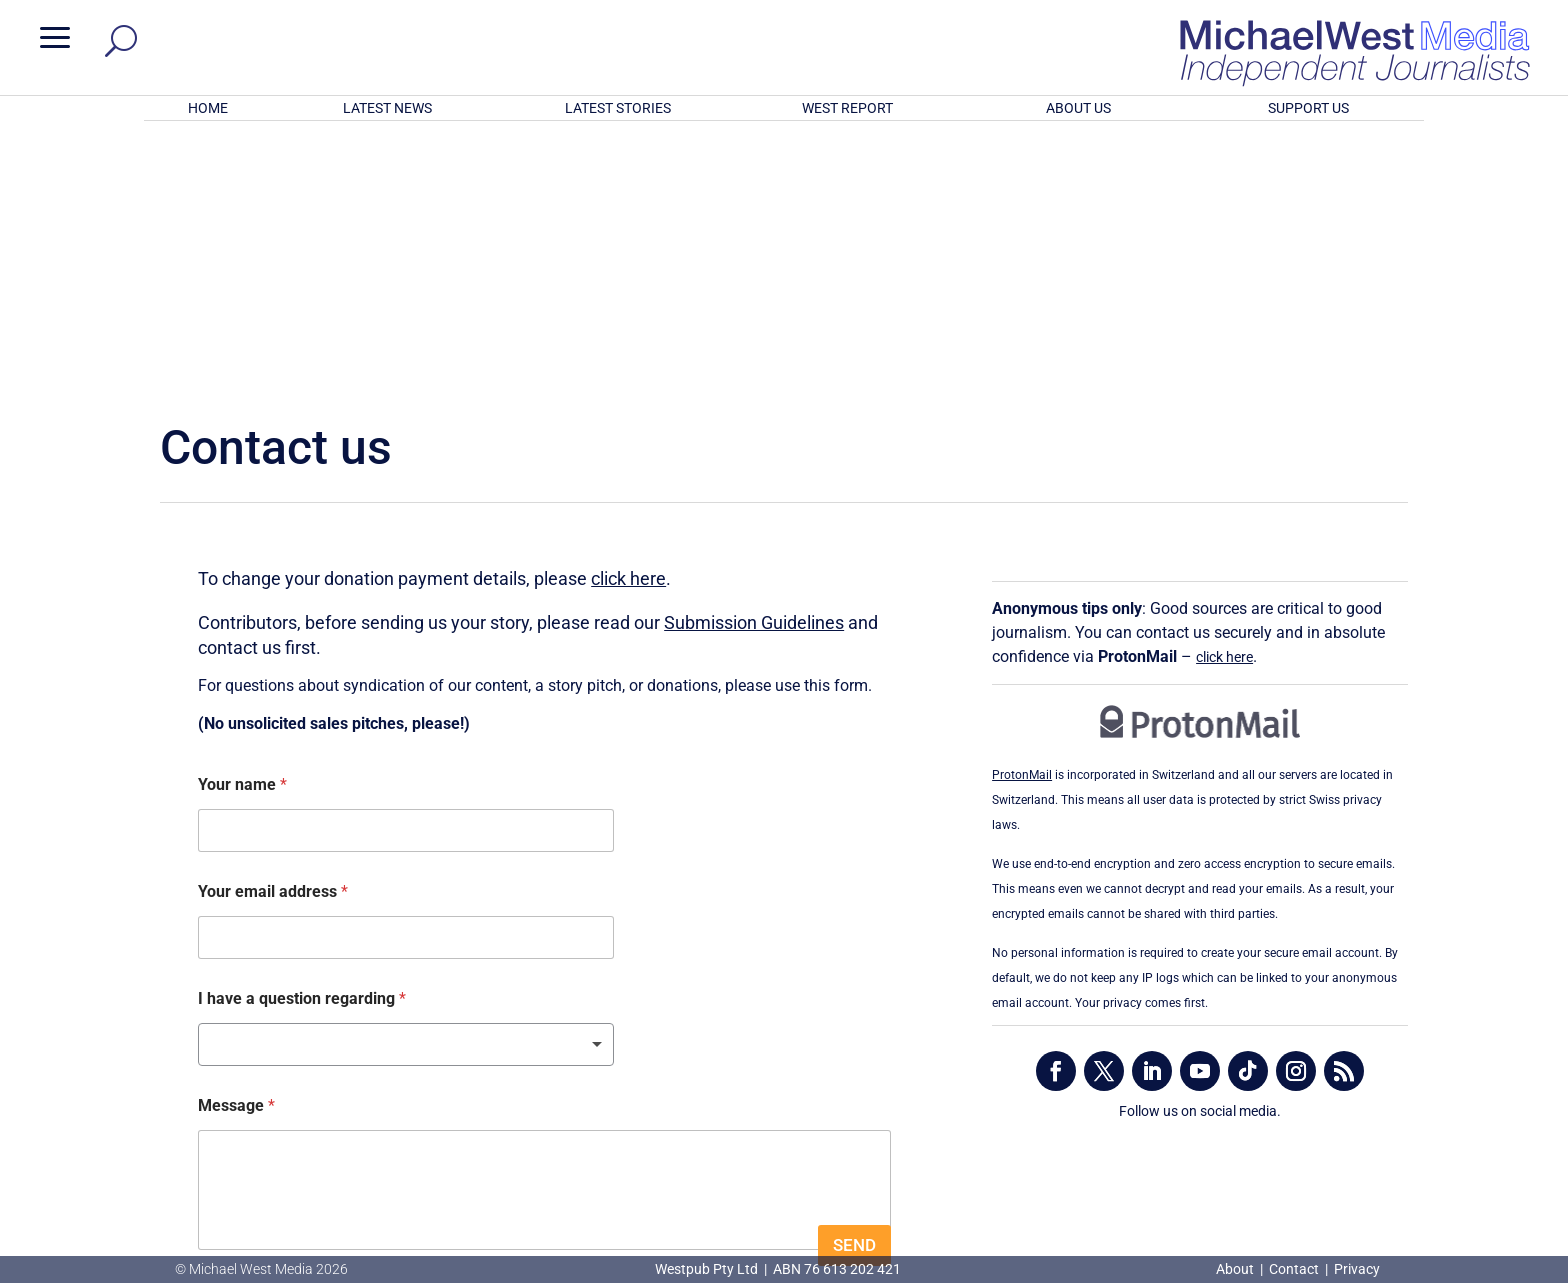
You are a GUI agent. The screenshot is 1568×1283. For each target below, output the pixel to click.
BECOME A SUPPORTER (1462, 1092)
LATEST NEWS (387, 108)
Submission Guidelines (754, 359)
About (1236, 1269)
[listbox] (406, 782)
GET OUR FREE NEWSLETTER (784, 1155)
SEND (854, 983)
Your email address (273, 629)
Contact (1294, 1269)
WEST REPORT (847, 108)
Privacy (1357, 1269)
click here (628, 316)
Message (236, 843)
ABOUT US (1078, 108)
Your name (242, 522)
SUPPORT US (1308, 108)
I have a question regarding (302, 736)
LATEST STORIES (618, 108)
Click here (866, 1189)
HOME (208, 108)
